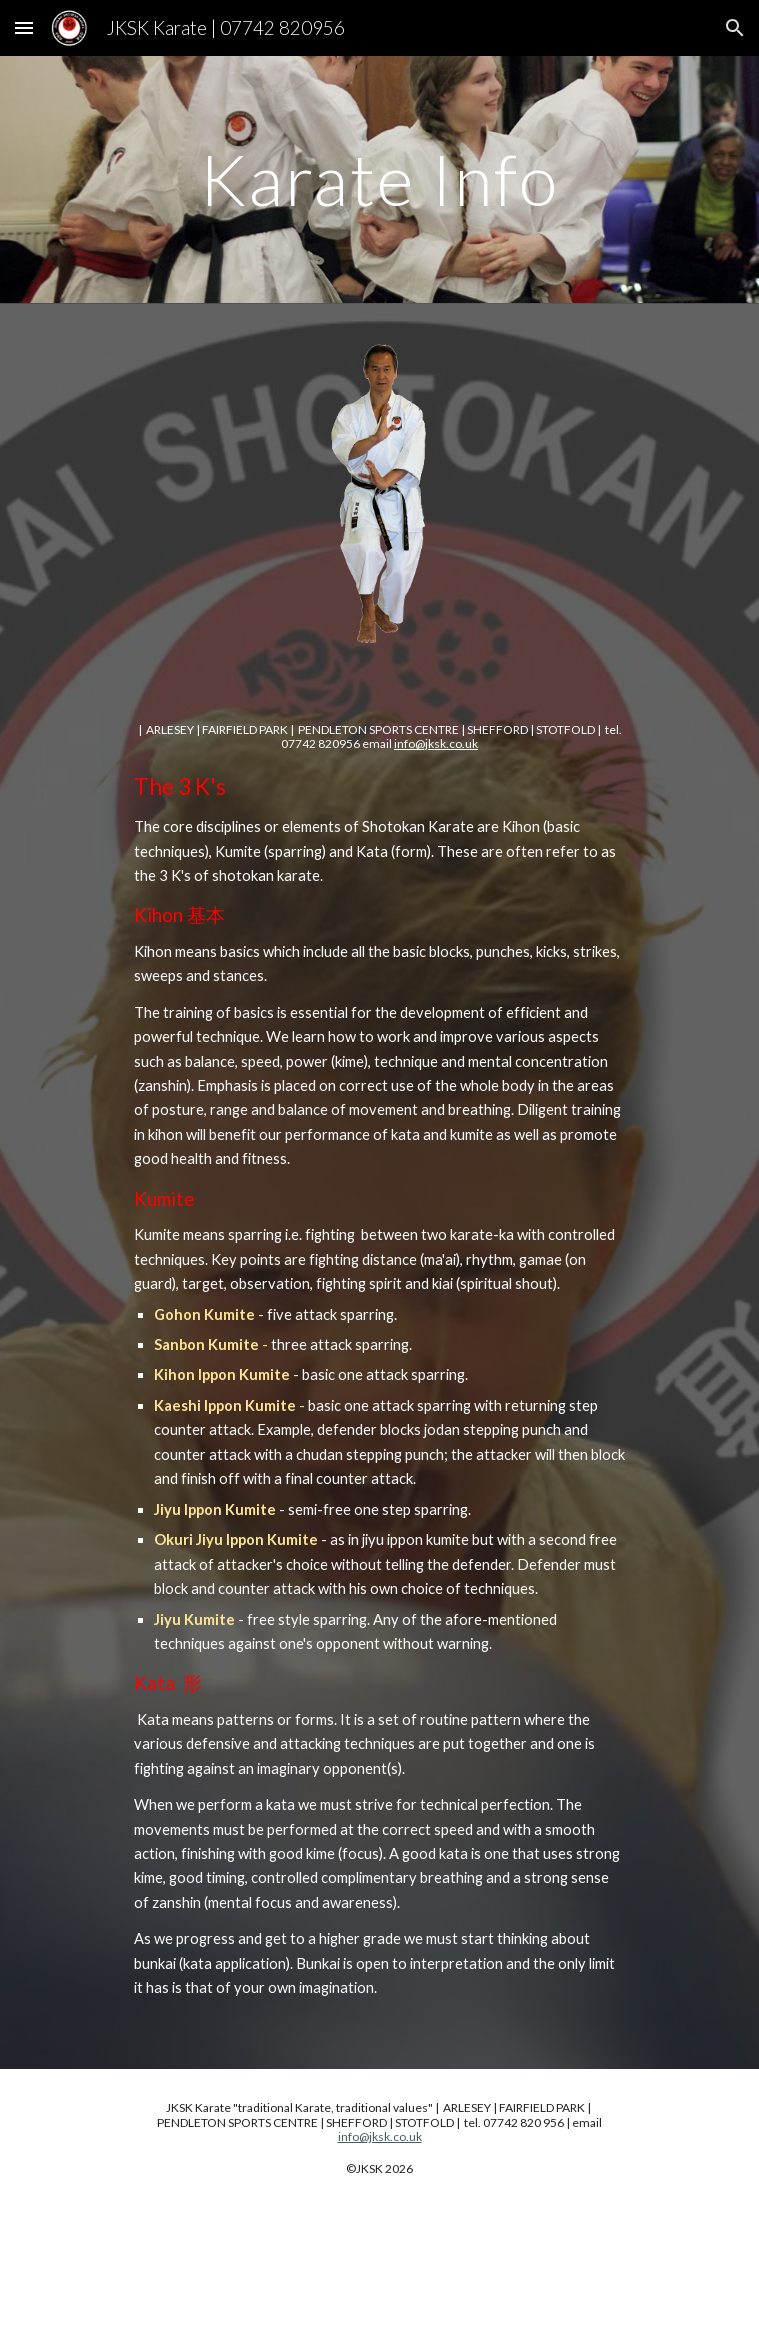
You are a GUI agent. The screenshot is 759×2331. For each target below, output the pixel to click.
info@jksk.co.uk (436, 743)
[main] (379, 179)
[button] (24, 27)
